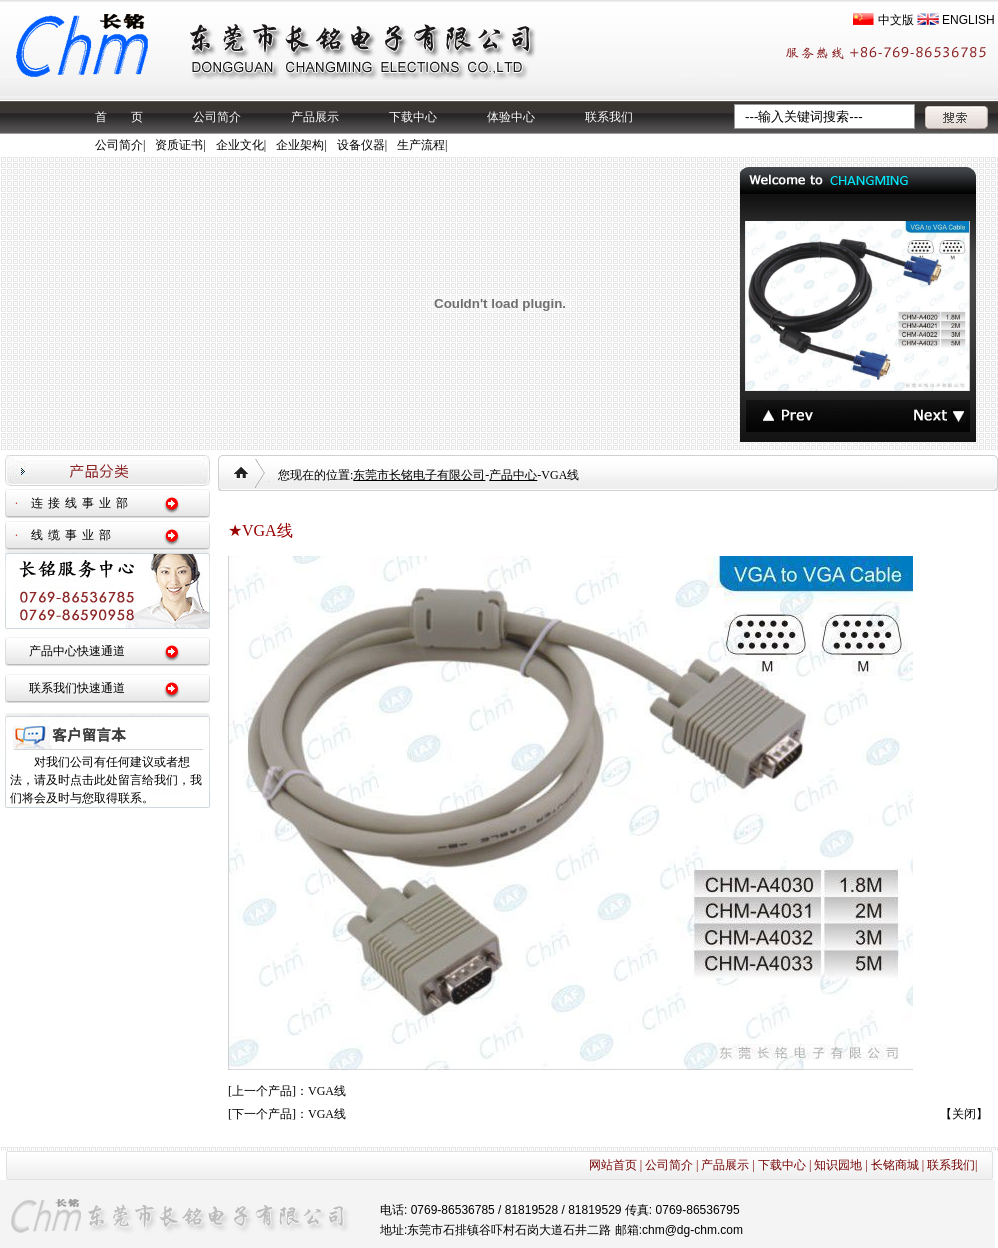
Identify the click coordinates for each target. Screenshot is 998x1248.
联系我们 (609, 117)
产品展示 (315, 117)
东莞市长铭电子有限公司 (419, 475)
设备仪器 (361, 145)
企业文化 (240, 145)
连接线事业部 (82, 503)
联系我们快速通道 (77, 688)
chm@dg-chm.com (692, 1230)
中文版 (896, 20)
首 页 (119, 117)
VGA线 (327, 1091)
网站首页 (613, 1165)
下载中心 (413, 117)
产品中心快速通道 (77, 651)
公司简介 (217, 117)
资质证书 (179, 145)
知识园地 (838, 1165)
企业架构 (300, 145)
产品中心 (513, 475)
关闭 (964, 1114)
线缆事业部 (73, 535)
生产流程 (421, 145)
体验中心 (511, 117)
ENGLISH (968, 20)
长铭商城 (895, 1165)
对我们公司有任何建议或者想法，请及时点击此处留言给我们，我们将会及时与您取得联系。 (106, 780)
